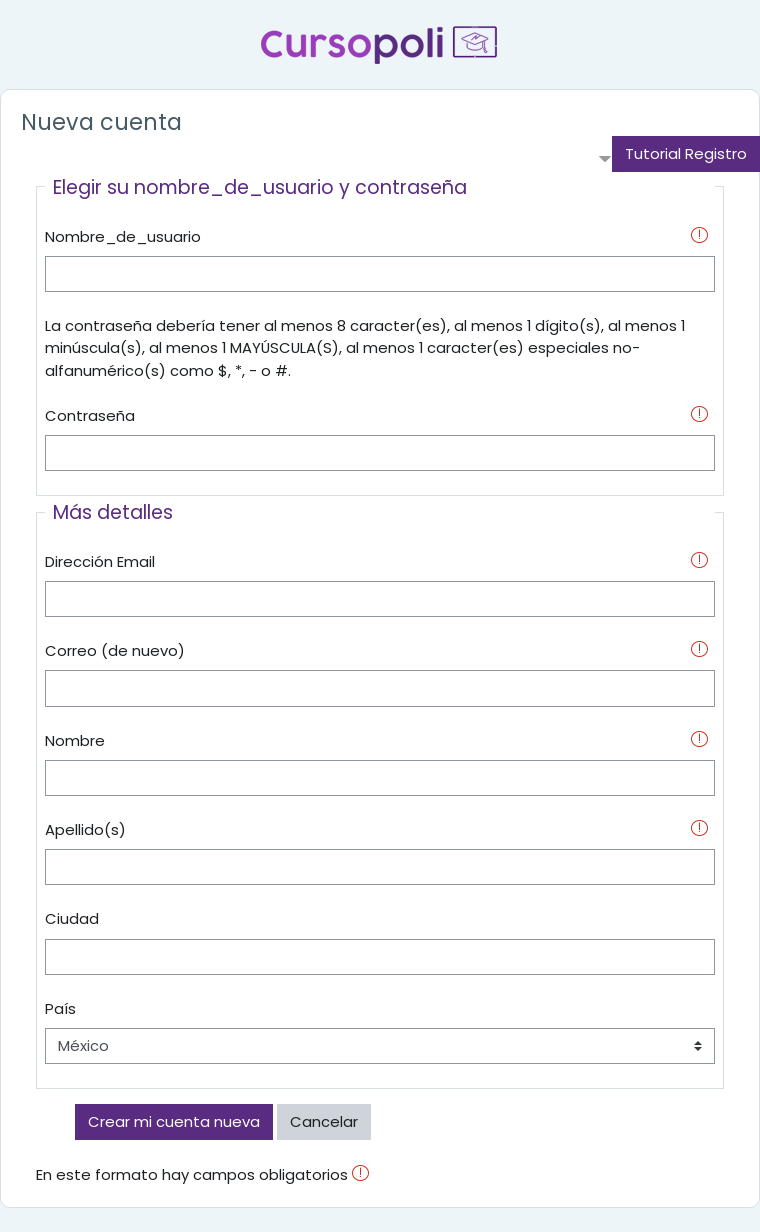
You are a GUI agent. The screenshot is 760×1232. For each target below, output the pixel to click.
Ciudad (72, 918)
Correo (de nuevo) (115, 650)
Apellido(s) (85, 829)
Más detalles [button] (113, 512)
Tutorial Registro (686, 153)
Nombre (75, 740)
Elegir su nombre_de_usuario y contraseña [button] (260, 187)
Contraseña (90, 415)
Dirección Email (100, 561)
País (60, 1008)
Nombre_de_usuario (123, 236)
